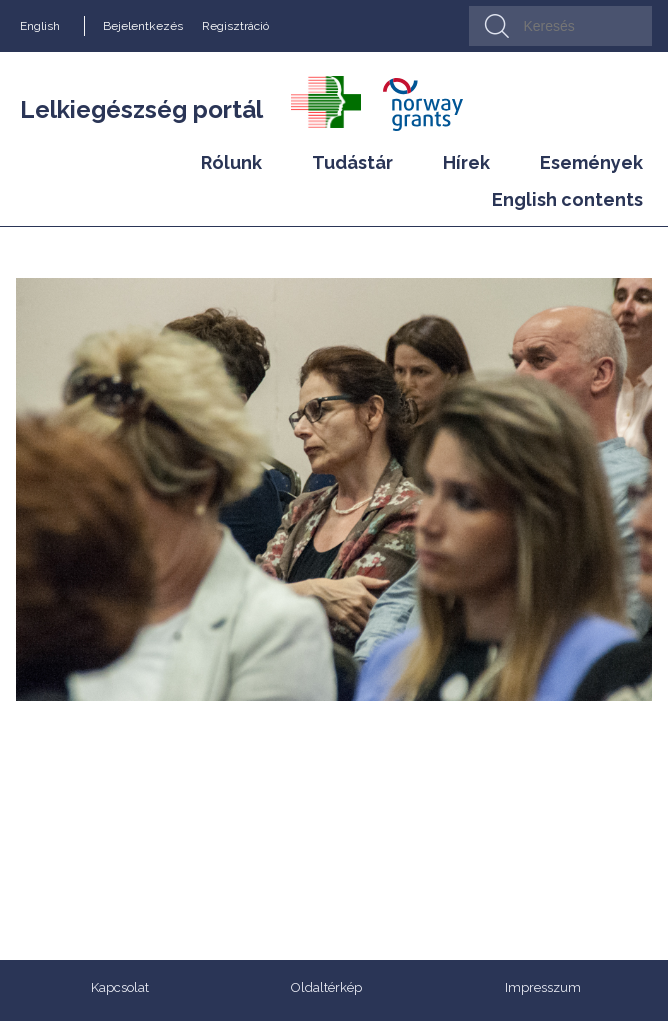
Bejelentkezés (143, 26)
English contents (567, 199)
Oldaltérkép (326, 987)
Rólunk (231, 162)
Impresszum (543, 987)
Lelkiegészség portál (141, 109)
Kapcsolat (120, 987)
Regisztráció (235, 26)
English (40, 26)
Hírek (466, 162)
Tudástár (352, 162)
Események (591, 162)
